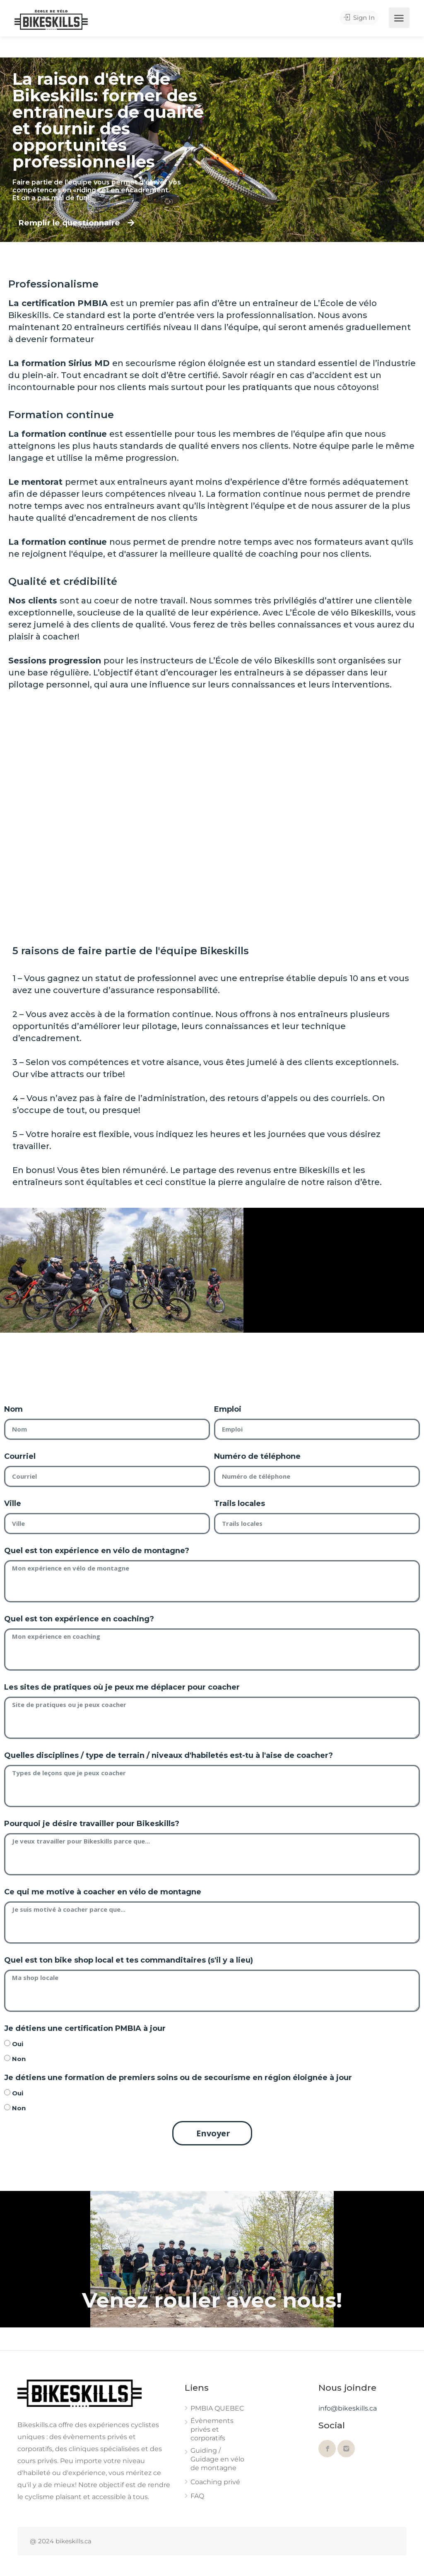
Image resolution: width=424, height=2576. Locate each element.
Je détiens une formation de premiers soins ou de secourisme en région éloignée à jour (178, 2077)
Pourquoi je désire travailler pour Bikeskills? (91, 1823)
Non (19, 2059)
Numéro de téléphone (257, 1456)
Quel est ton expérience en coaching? (79, 1618)
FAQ (197, 2496)
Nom (13, 1409)
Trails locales (239, 1503)
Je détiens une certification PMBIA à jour (85, 2028)
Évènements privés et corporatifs (212, 2429)
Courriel (20, 1456)
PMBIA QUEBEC (217, 2408)
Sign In (361, 18)
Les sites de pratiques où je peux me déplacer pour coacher (122, 1687)
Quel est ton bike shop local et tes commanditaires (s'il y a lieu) (128, 1960)
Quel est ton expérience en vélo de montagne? (96, 1550)
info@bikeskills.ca (347, 2408)
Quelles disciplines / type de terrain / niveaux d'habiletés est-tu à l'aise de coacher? (168, 1755)
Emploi (227, 1409)
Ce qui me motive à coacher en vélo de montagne (102, 1891)
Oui (17, 2044)
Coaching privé (215, 2482)
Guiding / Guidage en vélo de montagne (217, 2459)
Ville (12, 1503)
